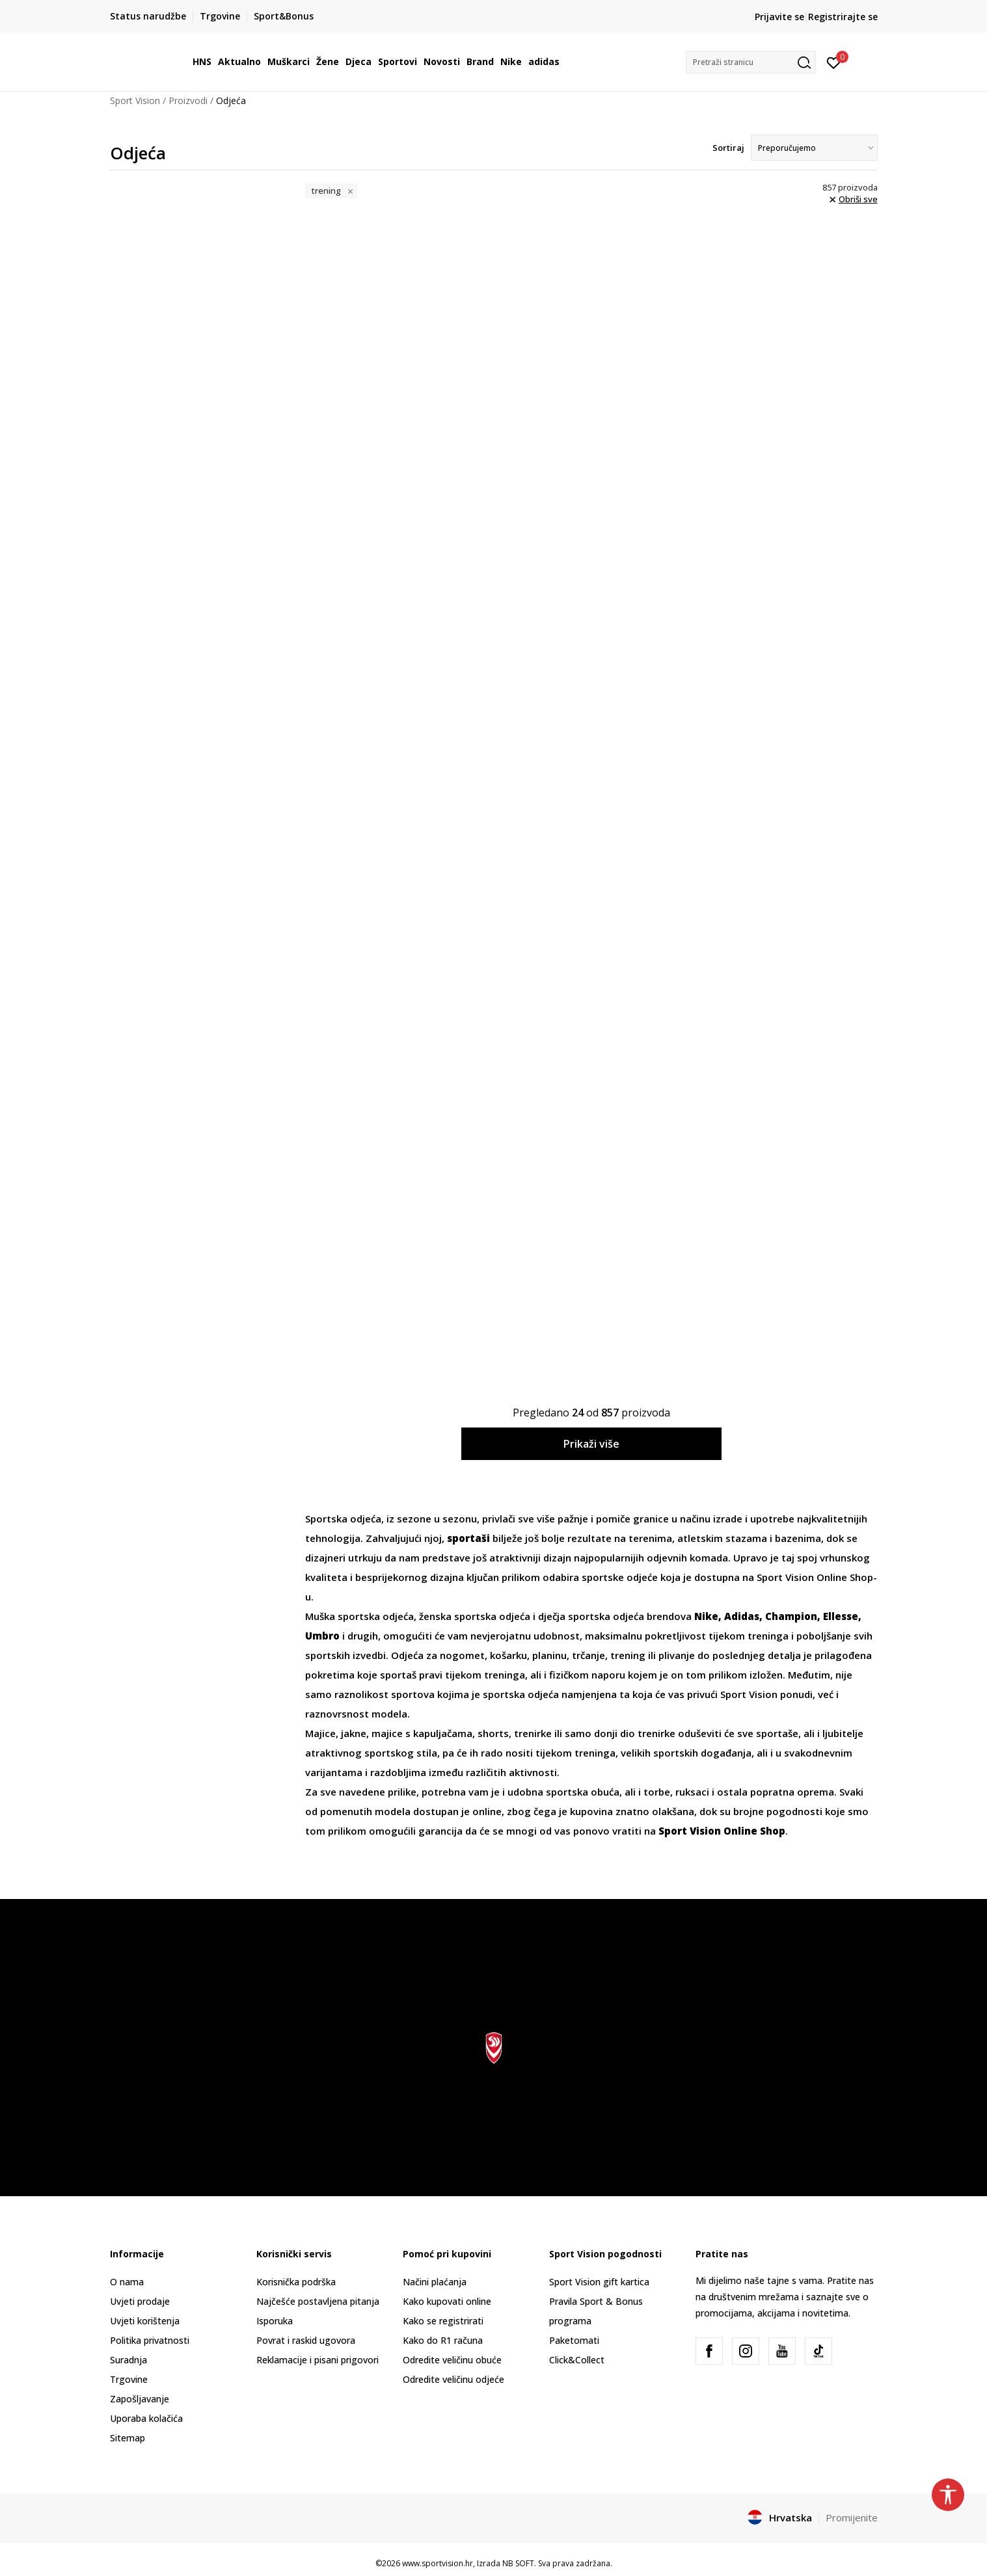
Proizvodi (188, 100)
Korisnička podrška (296, 2282)
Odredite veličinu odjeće (453, 2379)
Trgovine (129, 2379)
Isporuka (274, 2321)
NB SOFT (518, 2563)
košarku (508, 1655)
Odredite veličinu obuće (452, 2360)
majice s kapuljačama (422, 1733)
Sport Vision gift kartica (599, 2282)
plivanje (676, 1655)
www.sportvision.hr (437, 2563)
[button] (751, 62)
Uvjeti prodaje (140, 2301)
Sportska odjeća (343, 1518)
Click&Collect (576, 2360)
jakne (353, 1733)
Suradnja (128, 2360)
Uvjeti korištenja (145, 2321)
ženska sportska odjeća (474, 1616)
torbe (656, 1791)
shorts (493, 1733)
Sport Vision (135, 100)
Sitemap (127, 2438)
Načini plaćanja (434, 2282)
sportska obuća (581, 1791)
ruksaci (692, 1791)
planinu (549, 1655)
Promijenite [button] (852, 2517)
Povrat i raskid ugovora (305, 2340)
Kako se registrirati (443, 2321)
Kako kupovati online (447, 2301)
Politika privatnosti (149, 2340)
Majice (320, 1733)
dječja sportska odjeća (591, 1616)
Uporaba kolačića (146, 2418)
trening (627, 1655)
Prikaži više (591, 1444)
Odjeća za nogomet (438, 1655)
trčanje (588, 1655)
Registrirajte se (843, 16)
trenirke (533, 1733)
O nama (127, 2282)
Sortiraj (728, 147)
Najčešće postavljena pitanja (317, 2301)
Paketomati (574, 2340)
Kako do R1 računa (443, 2340)
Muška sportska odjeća (359, 1616)
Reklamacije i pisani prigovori (317, 2360)
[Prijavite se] (834, 62)
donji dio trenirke (634, 1733)
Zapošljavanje (139, 2399)
